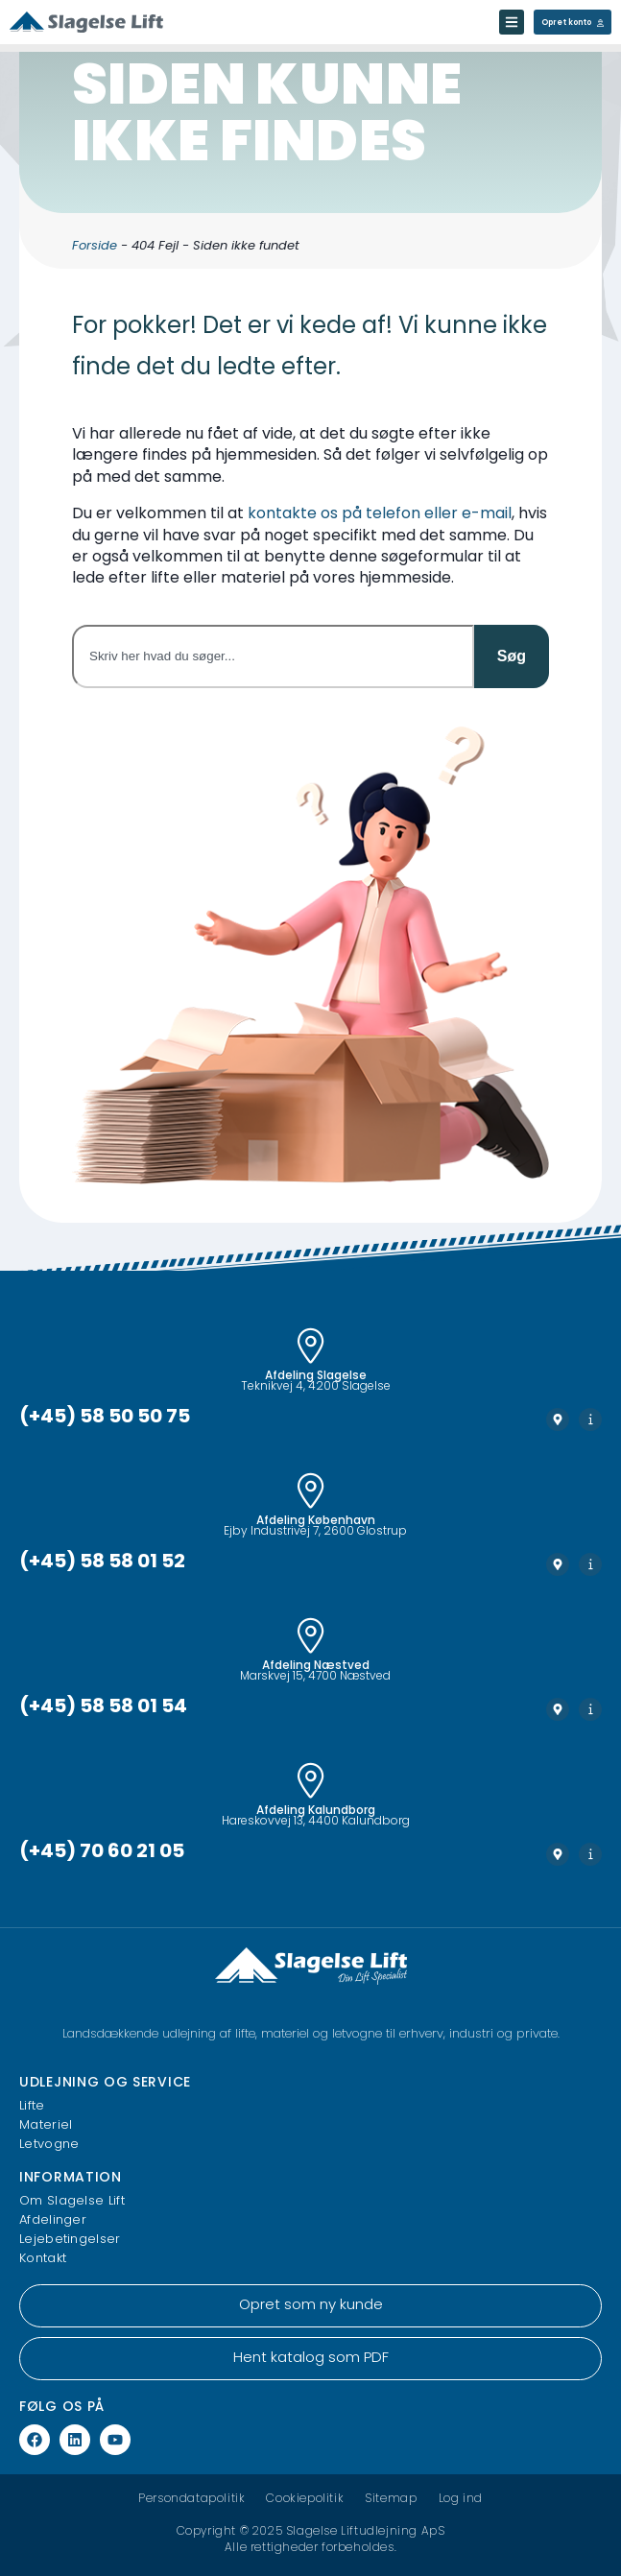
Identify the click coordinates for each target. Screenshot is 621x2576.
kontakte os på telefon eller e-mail (380, 514)
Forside (94, 246)
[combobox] (273, 656)
